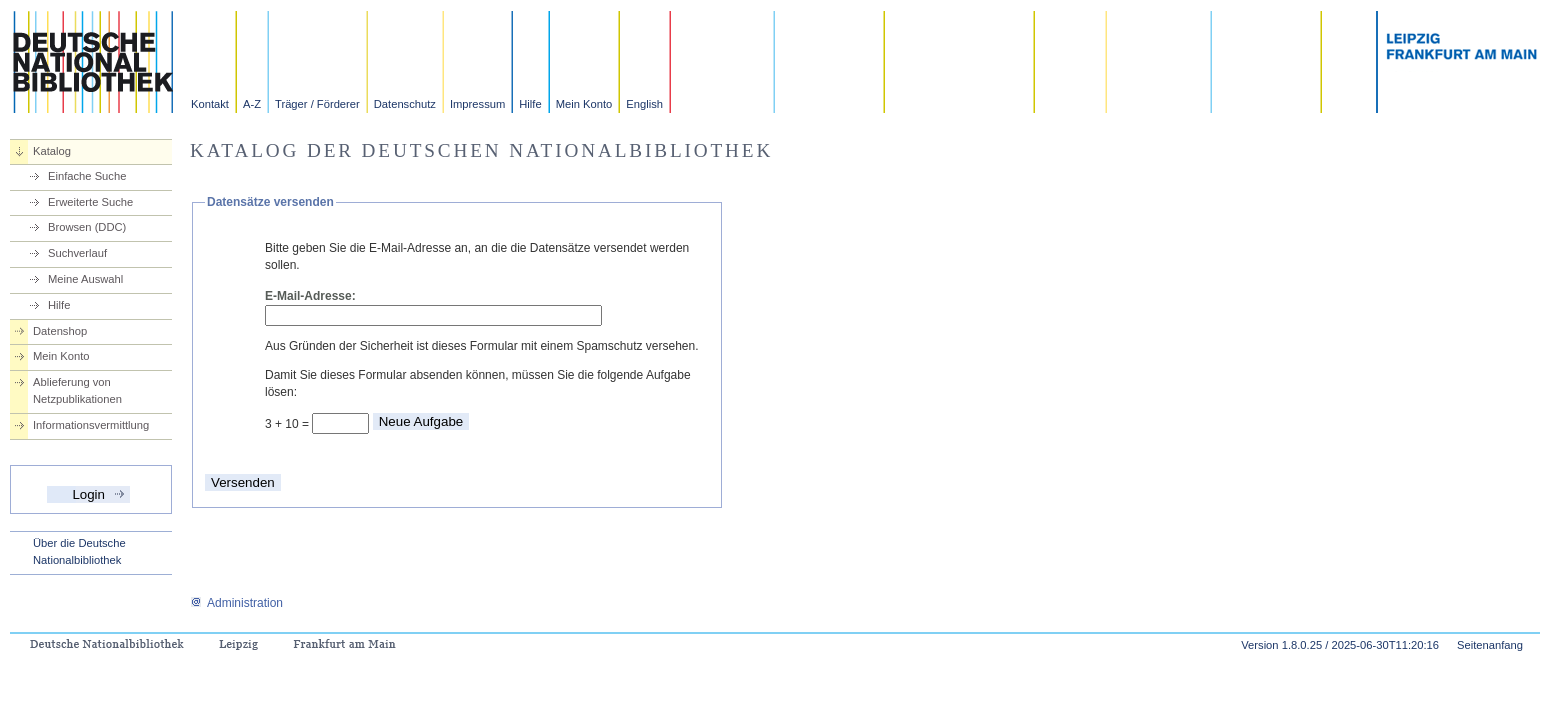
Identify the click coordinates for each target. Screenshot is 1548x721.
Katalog (52, 151)
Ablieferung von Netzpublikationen (77, 390)
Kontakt (210, 104)
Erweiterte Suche (90, 202)
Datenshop (60, 331)
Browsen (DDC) (87, 227)
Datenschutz (405, 104)
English (644, 104)
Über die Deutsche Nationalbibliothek (79, 551)
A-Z (252, 104)
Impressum (477, 104)
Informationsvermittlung (91, 425)
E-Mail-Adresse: (310, 296)
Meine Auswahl (85, 279)
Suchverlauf (77, 253)
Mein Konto (584, 104)
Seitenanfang (1490, 645)
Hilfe (530, 104)
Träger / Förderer (317, 104)
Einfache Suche (87, 176)
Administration (236, 603)
